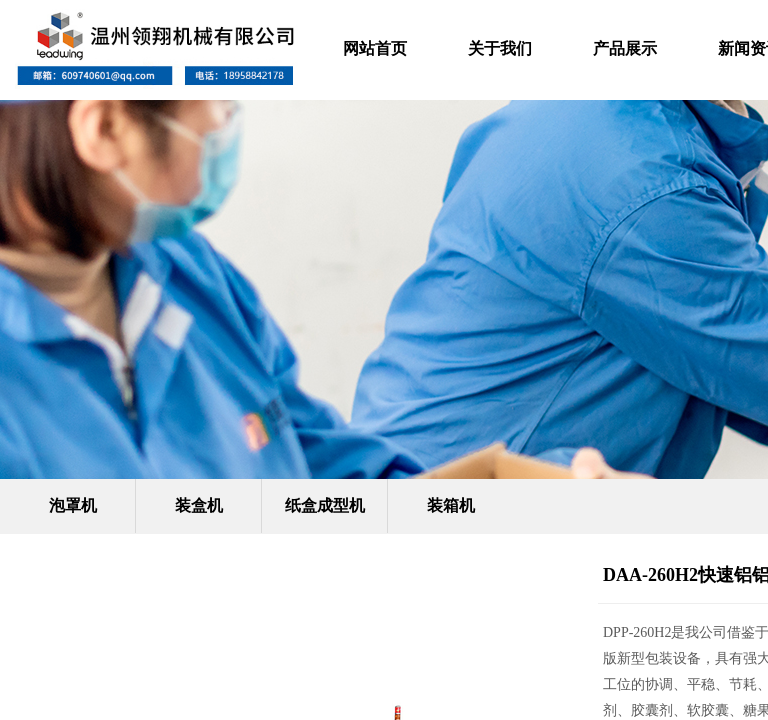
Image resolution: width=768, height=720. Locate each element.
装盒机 (199, 505)
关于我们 (500, 48)
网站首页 (375, 48)
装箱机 (451, 505)
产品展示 (625, 48)
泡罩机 (73, 505)
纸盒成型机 (325, 505)
